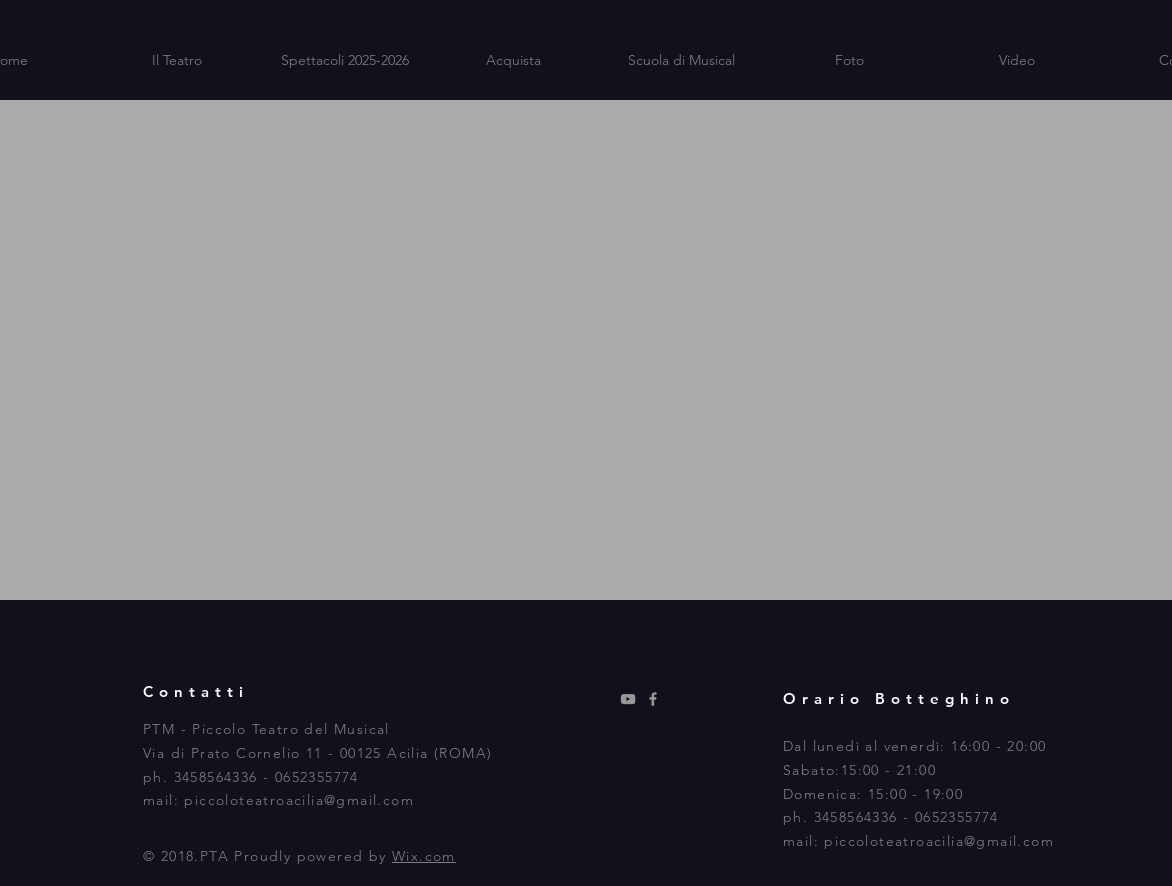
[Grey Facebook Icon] (653, 699)
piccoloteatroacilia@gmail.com (299, 800)
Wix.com (424, 856)
